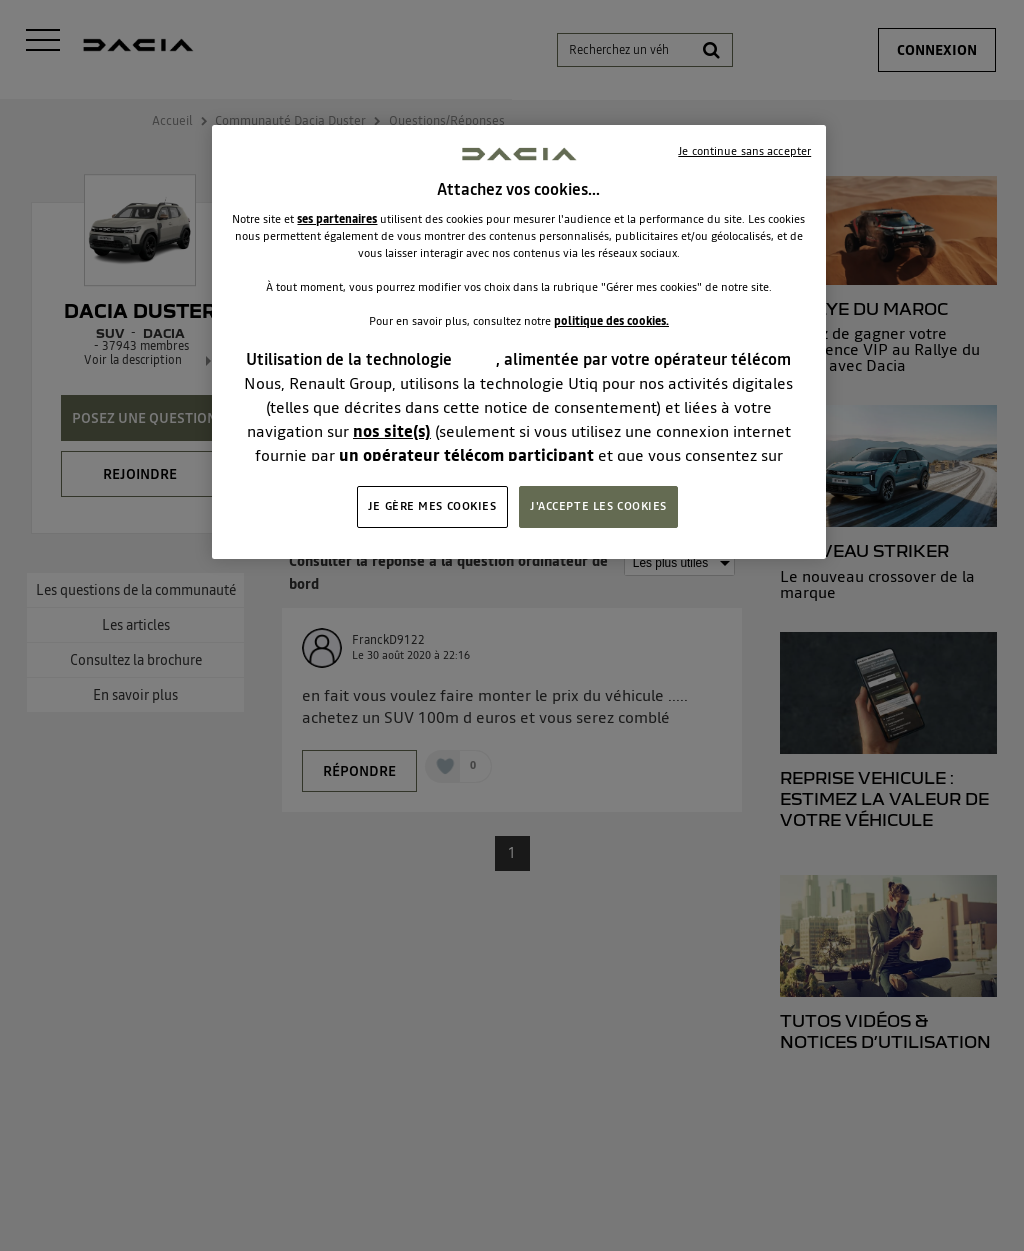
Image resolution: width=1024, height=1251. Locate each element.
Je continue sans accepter (744, 151)
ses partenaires (337, 219)
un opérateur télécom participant (466, 455)
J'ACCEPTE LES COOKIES (598, 506)
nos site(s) (392, 431)
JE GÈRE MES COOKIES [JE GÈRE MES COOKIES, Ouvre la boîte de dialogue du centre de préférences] (432, 506)
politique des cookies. (611, 321)
